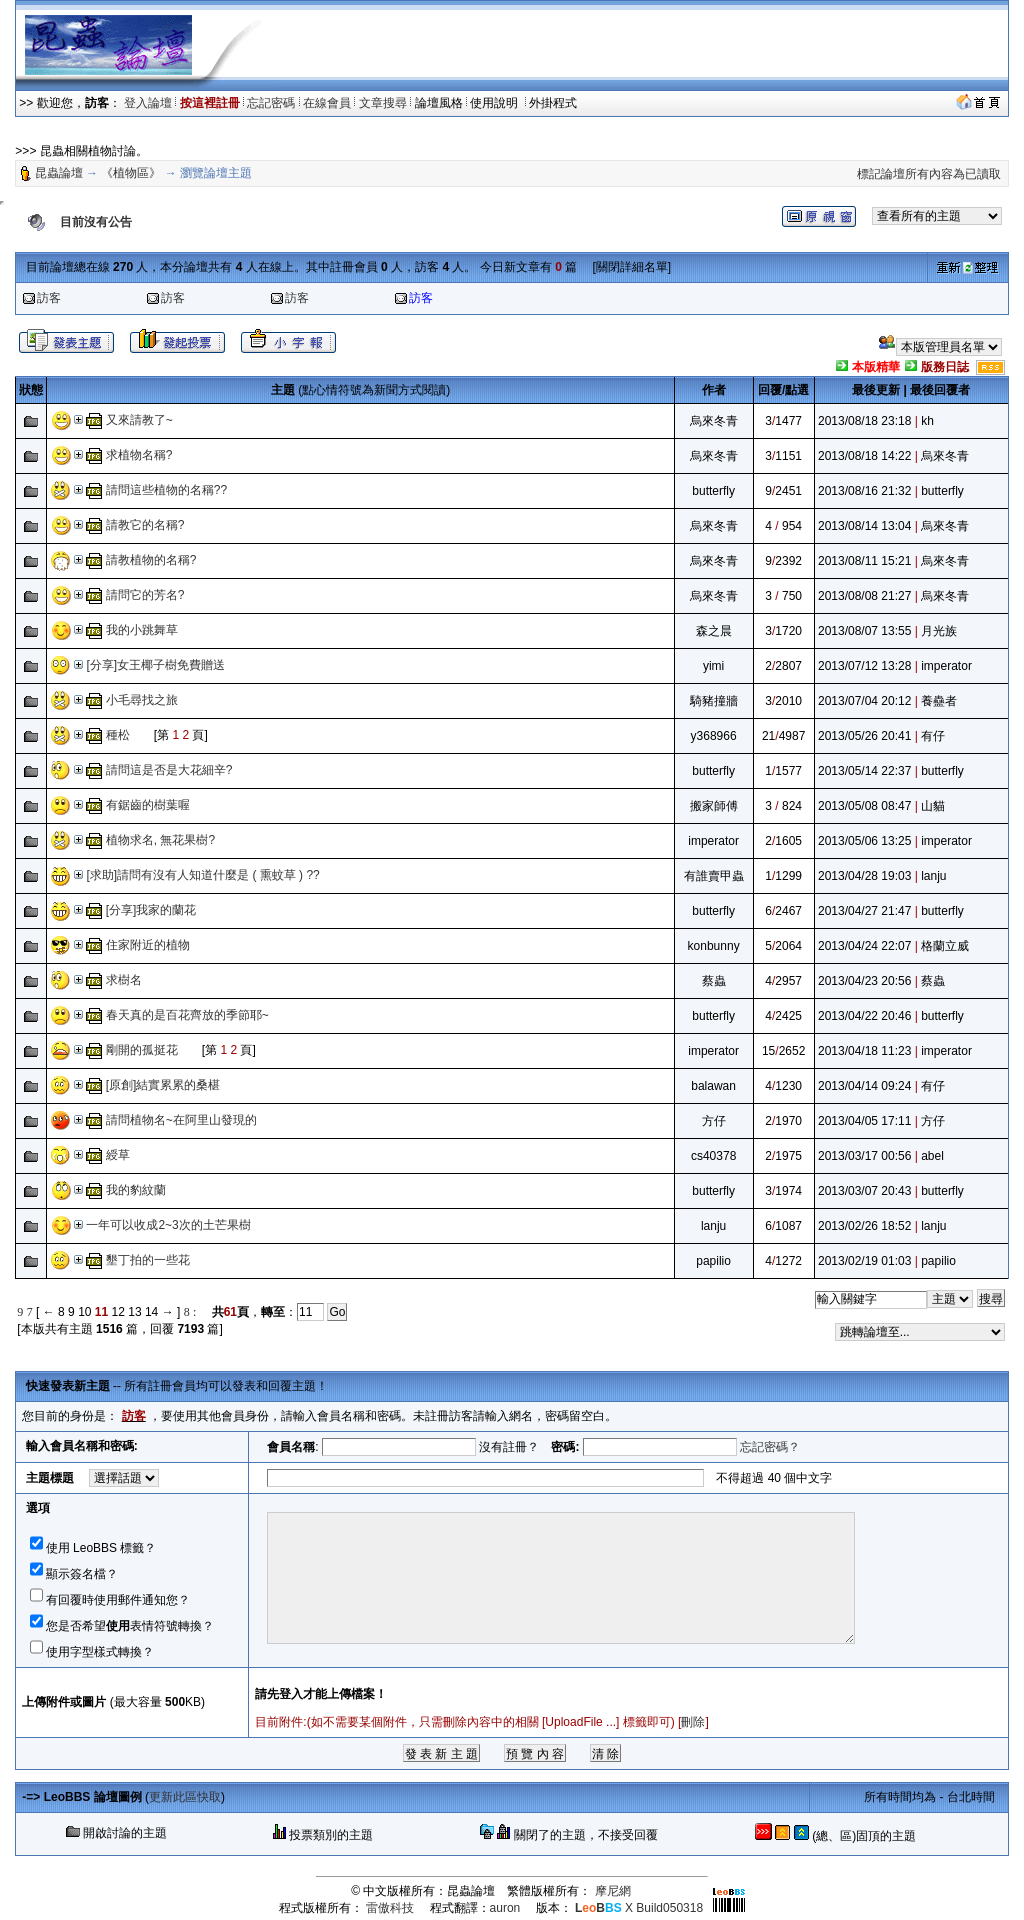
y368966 (714, 736)
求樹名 (124, 980)
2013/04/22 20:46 (864, 1016)
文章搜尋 (383, 103)
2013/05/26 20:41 (864, 736)
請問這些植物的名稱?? (166, 490)
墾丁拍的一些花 (148, 1260)
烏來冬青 (714, 421)
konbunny (714, 946)
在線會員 (327, 103)
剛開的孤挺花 (142, 1050)
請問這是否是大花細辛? (169, 770)
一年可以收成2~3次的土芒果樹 (168, 1225)
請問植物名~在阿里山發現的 (181, 1120)
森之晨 (714, 631)
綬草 (118, 1155)
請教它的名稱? (145, 525)
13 (134, 1312)
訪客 (49, 298)
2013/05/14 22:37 (864, 771)
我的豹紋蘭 (136, 1190)
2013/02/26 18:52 (864, 1226)
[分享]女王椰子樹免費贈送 (155, 665)
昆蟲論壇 (59, 173)
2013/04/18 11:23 (864, 1051)
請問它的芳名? (145, 595)
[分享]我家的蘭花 (151, 910)
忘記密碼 (271, 103)
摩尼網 (613, 1891)
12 (118, 1312)
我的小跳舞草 (142, 630)
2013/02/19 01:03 (864, 1261)
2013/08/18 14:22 (864, 456)
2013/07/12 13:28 (864, 666)
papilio (713, 1261)
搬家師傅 (714, 806)
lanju (933, 876)
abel (932, 1156)
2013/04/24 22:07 (864, 946)
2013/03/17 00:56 (864, 1156)
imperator (946, 666)
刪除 (693, 1722)
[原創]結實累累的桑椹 (163, 1085)
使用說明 (495, 103)
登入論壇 (148, 103)
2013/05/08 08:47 (864, 806)
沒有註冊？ (509, 1447)
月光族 (939, 631)
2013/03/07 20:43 (864, 1191)
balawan (713, 1086)
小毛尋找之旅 (142, 700)
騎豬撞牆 (714, 701)
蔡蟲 (714, 981)
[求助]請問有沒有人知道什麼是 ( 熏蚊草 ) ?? (202, 875)
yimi (713, 666)
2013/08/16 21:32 (864, 491)
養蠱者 (939, 701)
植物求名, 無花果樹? (160, 840)
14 (151, 1312)
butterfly (713, 491)
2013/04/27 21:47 (864, 911)
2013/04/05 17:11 (864, 1121)
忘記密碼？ (770, 1447)
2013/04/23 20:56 (864, 981)
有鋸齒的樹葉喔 (148, 805)
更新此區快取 (185, 1797)
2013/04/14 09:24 (864, 1086)
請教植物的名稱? (151, 560)
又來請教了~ (139, 420)
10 (84, 1312)
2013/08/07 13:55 (864, 631)
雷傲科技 (390, 1908)
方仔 (714, 1121)
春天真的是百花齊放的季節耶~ (187, 1015)
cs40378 (713, 1156)
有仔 (933, 736)
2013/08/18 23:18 (864, 421)
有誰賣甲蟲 (714, 876)
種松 (118, 735)
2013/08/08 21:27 (864, 596)
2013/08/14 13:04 (864, 526)
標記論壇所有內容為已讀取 (929, 174)
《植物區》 (131, 173)
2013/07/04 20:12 (864, 701)
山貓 (933, 806)
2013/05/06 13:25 (864, 841)
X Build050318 (639, 1908)
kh (927, 421)
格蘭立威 (945, 946)
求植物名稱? (139, 455)
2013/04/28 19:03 (864, 876)
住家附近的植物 (148, 945)
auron (505, 1908)
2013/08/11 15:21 (864, 561)
